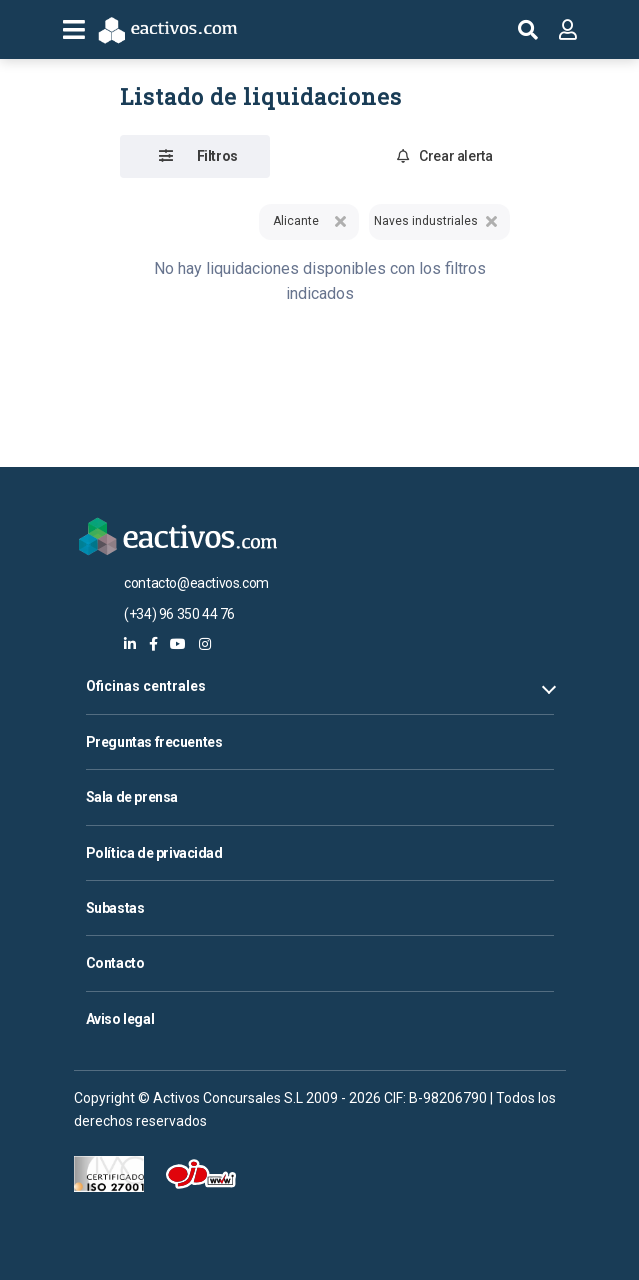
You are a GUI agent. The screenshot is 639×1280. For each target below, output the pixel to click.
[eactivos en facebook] (153, 644)
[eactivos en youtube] (178, 644)
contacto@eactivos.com (196, 583)
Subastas (115, 908)
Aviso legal (120, 1019)
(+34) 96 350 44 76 (179, 614)
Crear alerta (445, 156)
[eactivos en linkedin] (130, 644)
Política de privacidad (154, 853)
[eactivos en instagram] (205, 644)
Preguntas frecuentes (154, 742)
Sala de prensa (132, 797)
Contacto (115, 963)
